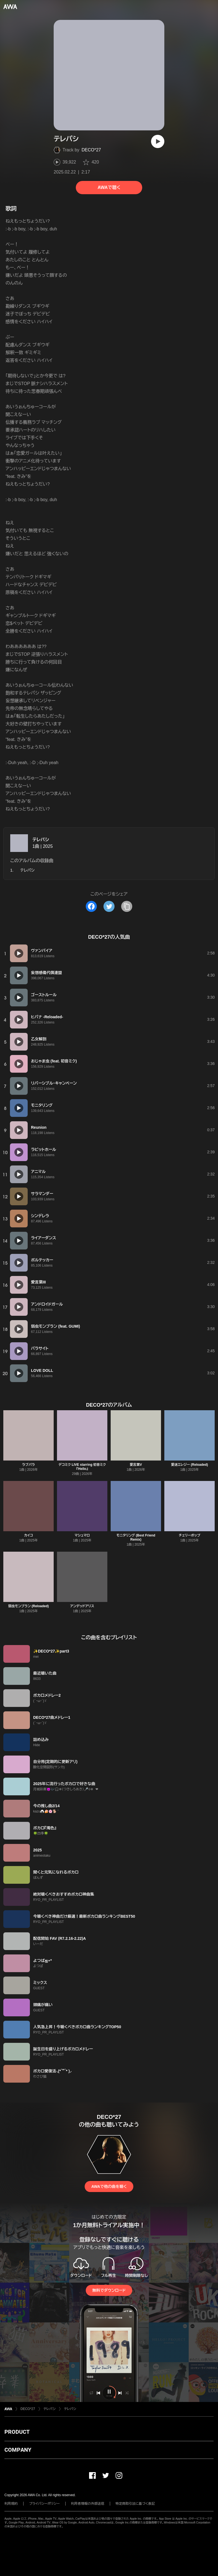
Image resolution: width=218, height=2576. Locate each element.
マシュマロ (82, 1535)
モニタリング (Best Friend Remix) (135, 1537)
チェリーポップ (189, 1535)
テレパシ (40, 839)
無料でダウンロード (109, 2290)
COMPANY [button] (17, 2449)
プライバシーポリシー (44, 2504)
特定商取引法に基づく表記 (135, 2504)
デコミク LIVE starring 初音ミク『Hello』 (82, 1467)
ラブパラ (28, 1465)
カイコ (28, 1535)
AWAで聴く (109, 187)
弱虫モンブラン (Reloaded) (28, 1606)
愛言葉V (136, 1465)
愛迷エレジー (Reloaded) (189, 1465)
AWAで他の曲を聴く (109, 2186)
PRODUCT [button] (17, 2431)
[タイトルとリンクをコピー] (126, 906)
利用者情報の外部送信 (87, 2504)
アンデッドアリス (82, 1606)
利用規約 (11, 2504)
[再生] (157, 141)
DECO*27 (91, 150)
